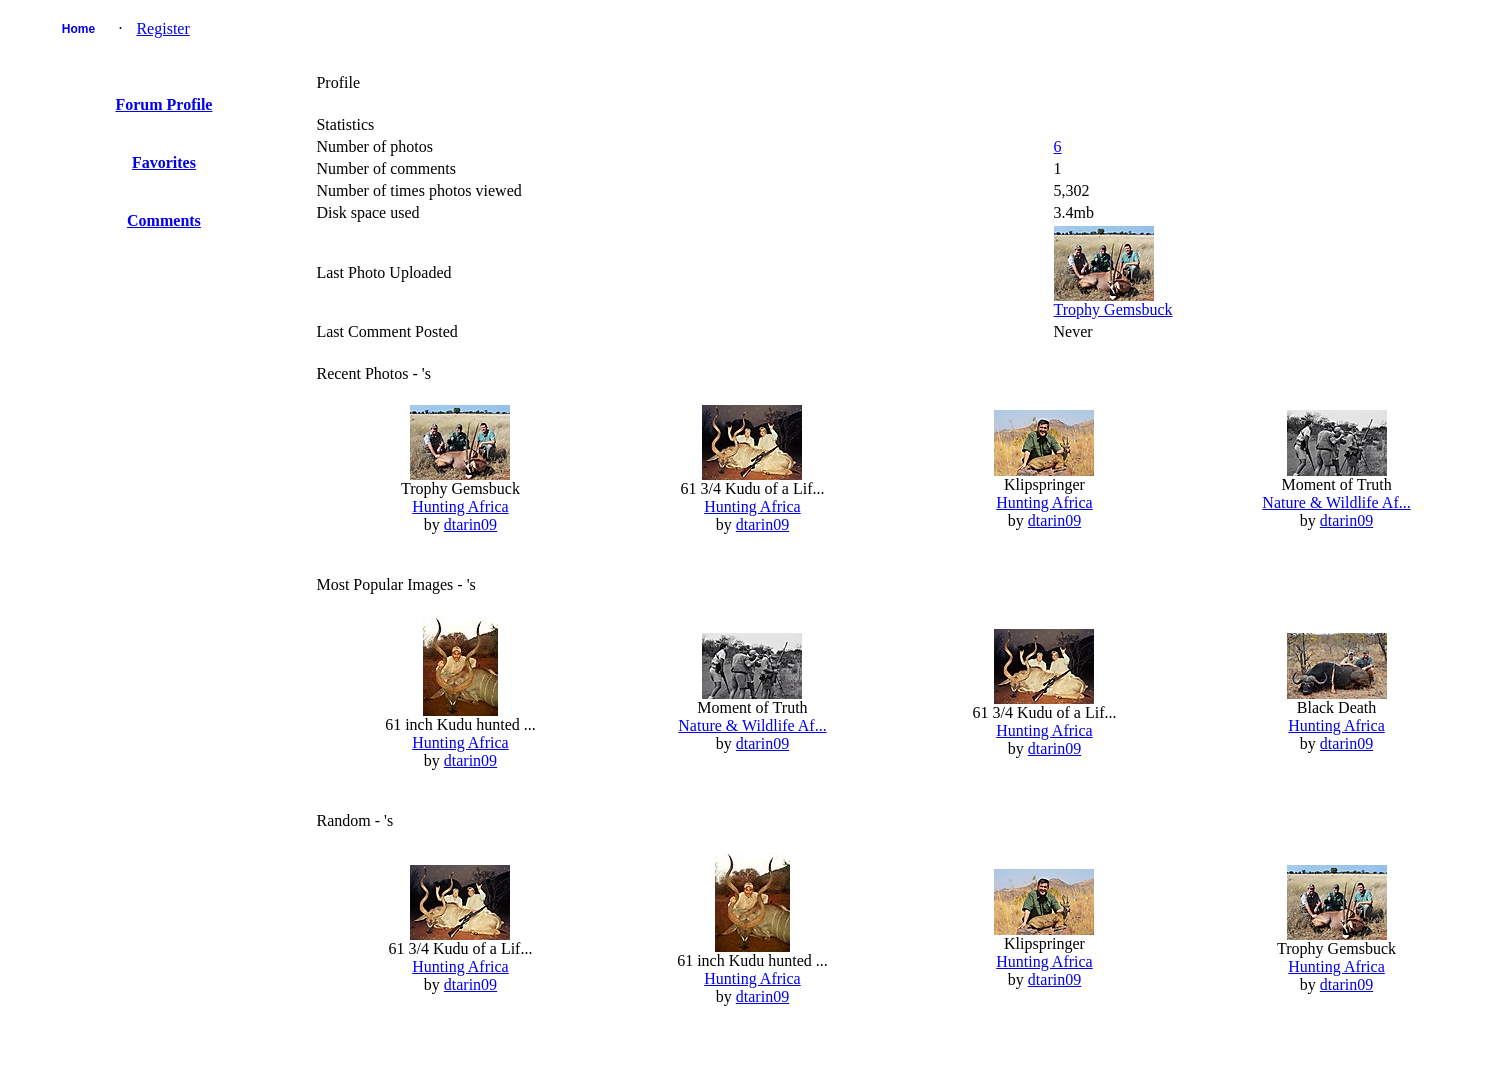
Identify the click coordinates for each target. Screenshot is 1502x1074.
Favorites (164, 162)
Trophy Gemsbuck (1113, 309)
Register (162, 28)
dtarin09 (470, 524)
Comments (164, 220)
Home (78, 29)
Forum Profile (163, 104)
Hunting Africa (460, 506)
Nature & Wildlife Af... (1336, 502)
